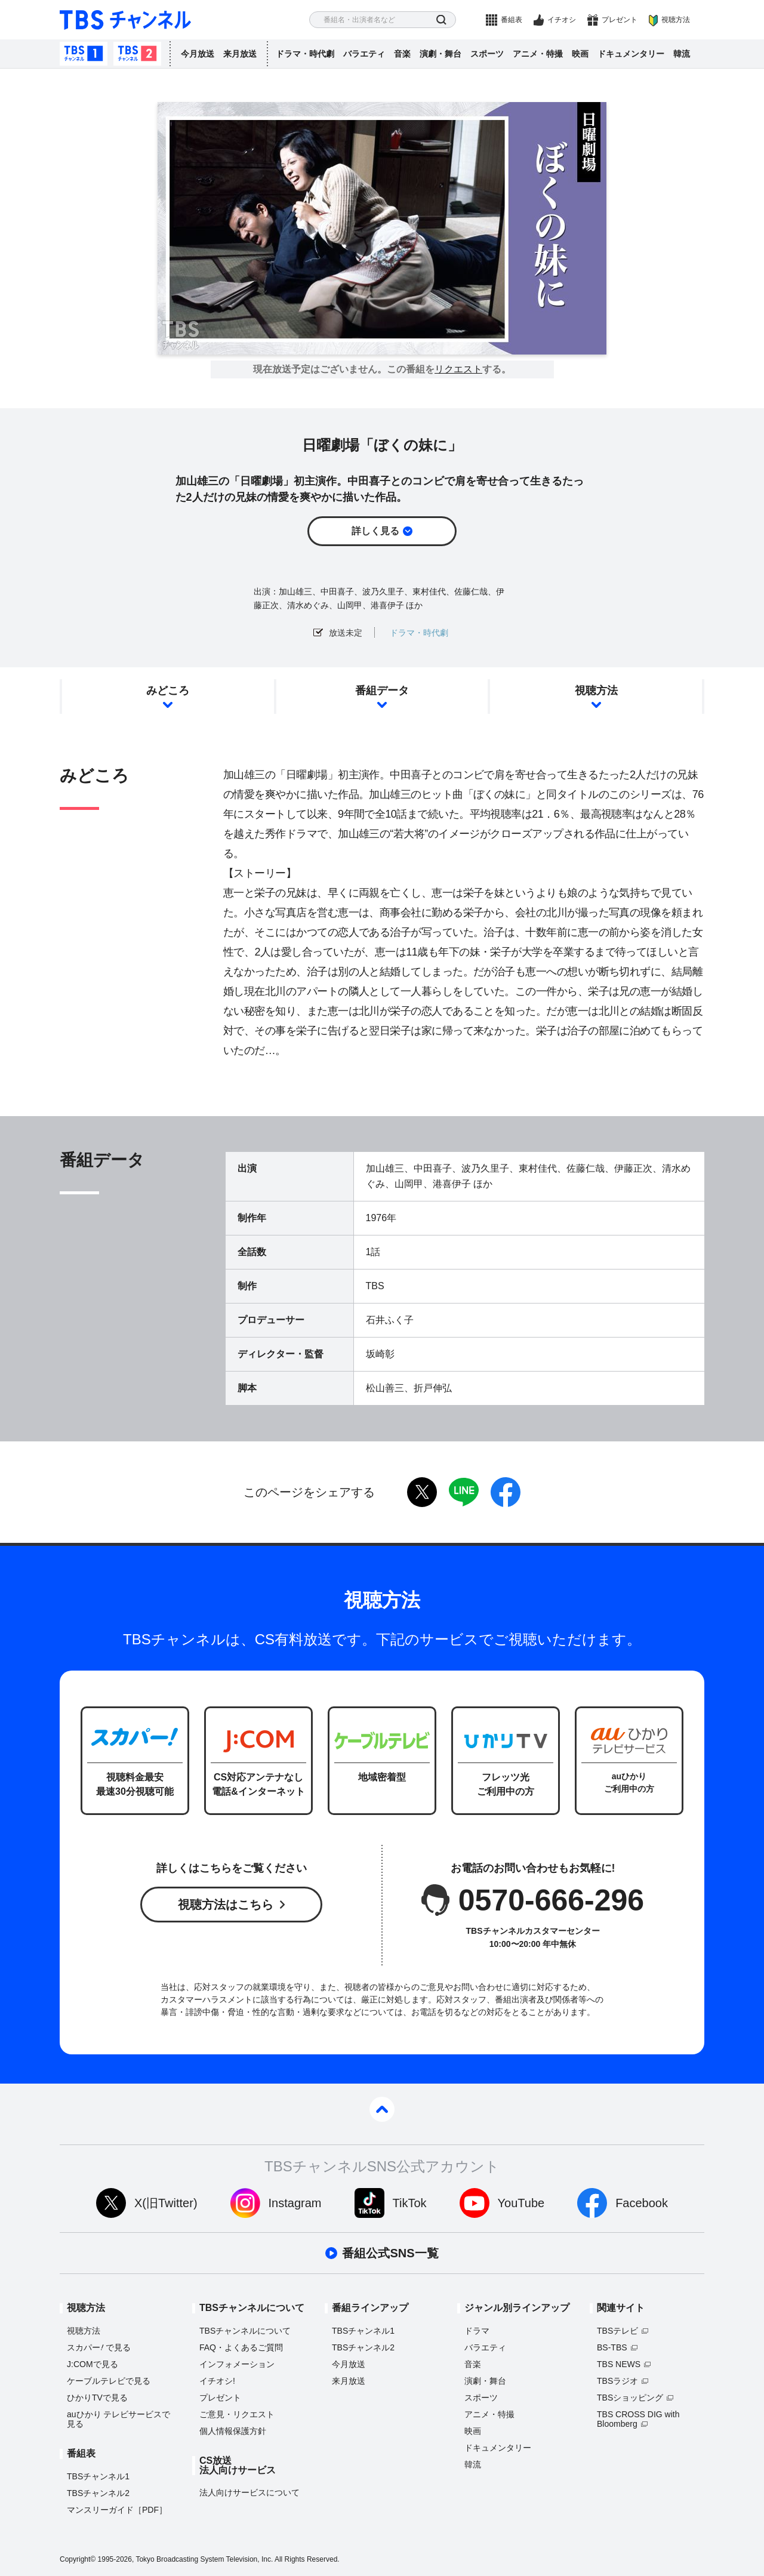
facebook (505, 1492)
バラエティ (364, 53)
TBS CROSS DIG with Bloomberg (638, 2419)
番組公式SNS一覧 (390, 2253)
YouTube (521, 2203)
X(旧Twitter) (166, 2203)
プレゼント (619, 20)
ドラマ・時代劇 (305, 53)
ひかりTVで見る (97, 2397)
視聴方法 (675, 20)
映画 (580, 53)
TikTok (410, 2203)
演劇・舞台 (440, 53)
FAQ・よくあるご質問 (241, 2347)
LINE (464, 1492)
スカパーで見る (99, 2347)
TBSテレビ (617, 2330)
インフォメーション (237, 2364)
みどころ (167, 691)
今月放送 (197, 53)
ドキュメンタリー (630, 53)
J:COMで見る (92, 2364)
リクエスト (458, 369)
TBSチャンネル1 (83, 54)
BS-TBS (612, 2347)
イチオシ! (217, 2381)
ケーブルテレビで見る (108, 2381)
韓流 (681, 53)
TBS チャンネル (125, 20)
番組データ (382, 691)
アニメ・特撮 (538, 53)
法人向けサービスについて (249, 2492)
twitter (422, 1492)
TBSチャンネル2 (137, 54)
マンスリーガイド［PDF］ (117, 2510)
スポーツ (487, 53)
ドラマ (476, 2330)
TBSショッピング (630, 2397)
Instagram (295, 2203)
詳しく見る (375, 531)
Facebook (641, 2203)
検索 (441, 20)
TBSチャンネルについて (245, 2330)
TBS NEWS (618, 2364)
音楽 (402, 53)
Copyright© (78, 2559)
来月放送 (240, 53)
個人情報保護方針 (232, 2431)
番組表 (511, 20)
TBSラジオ (617, 2381)
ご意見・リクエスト (237, 2414)
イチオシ (561, 20)
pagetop (382, 2109)
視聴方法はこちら (225, 1904)
